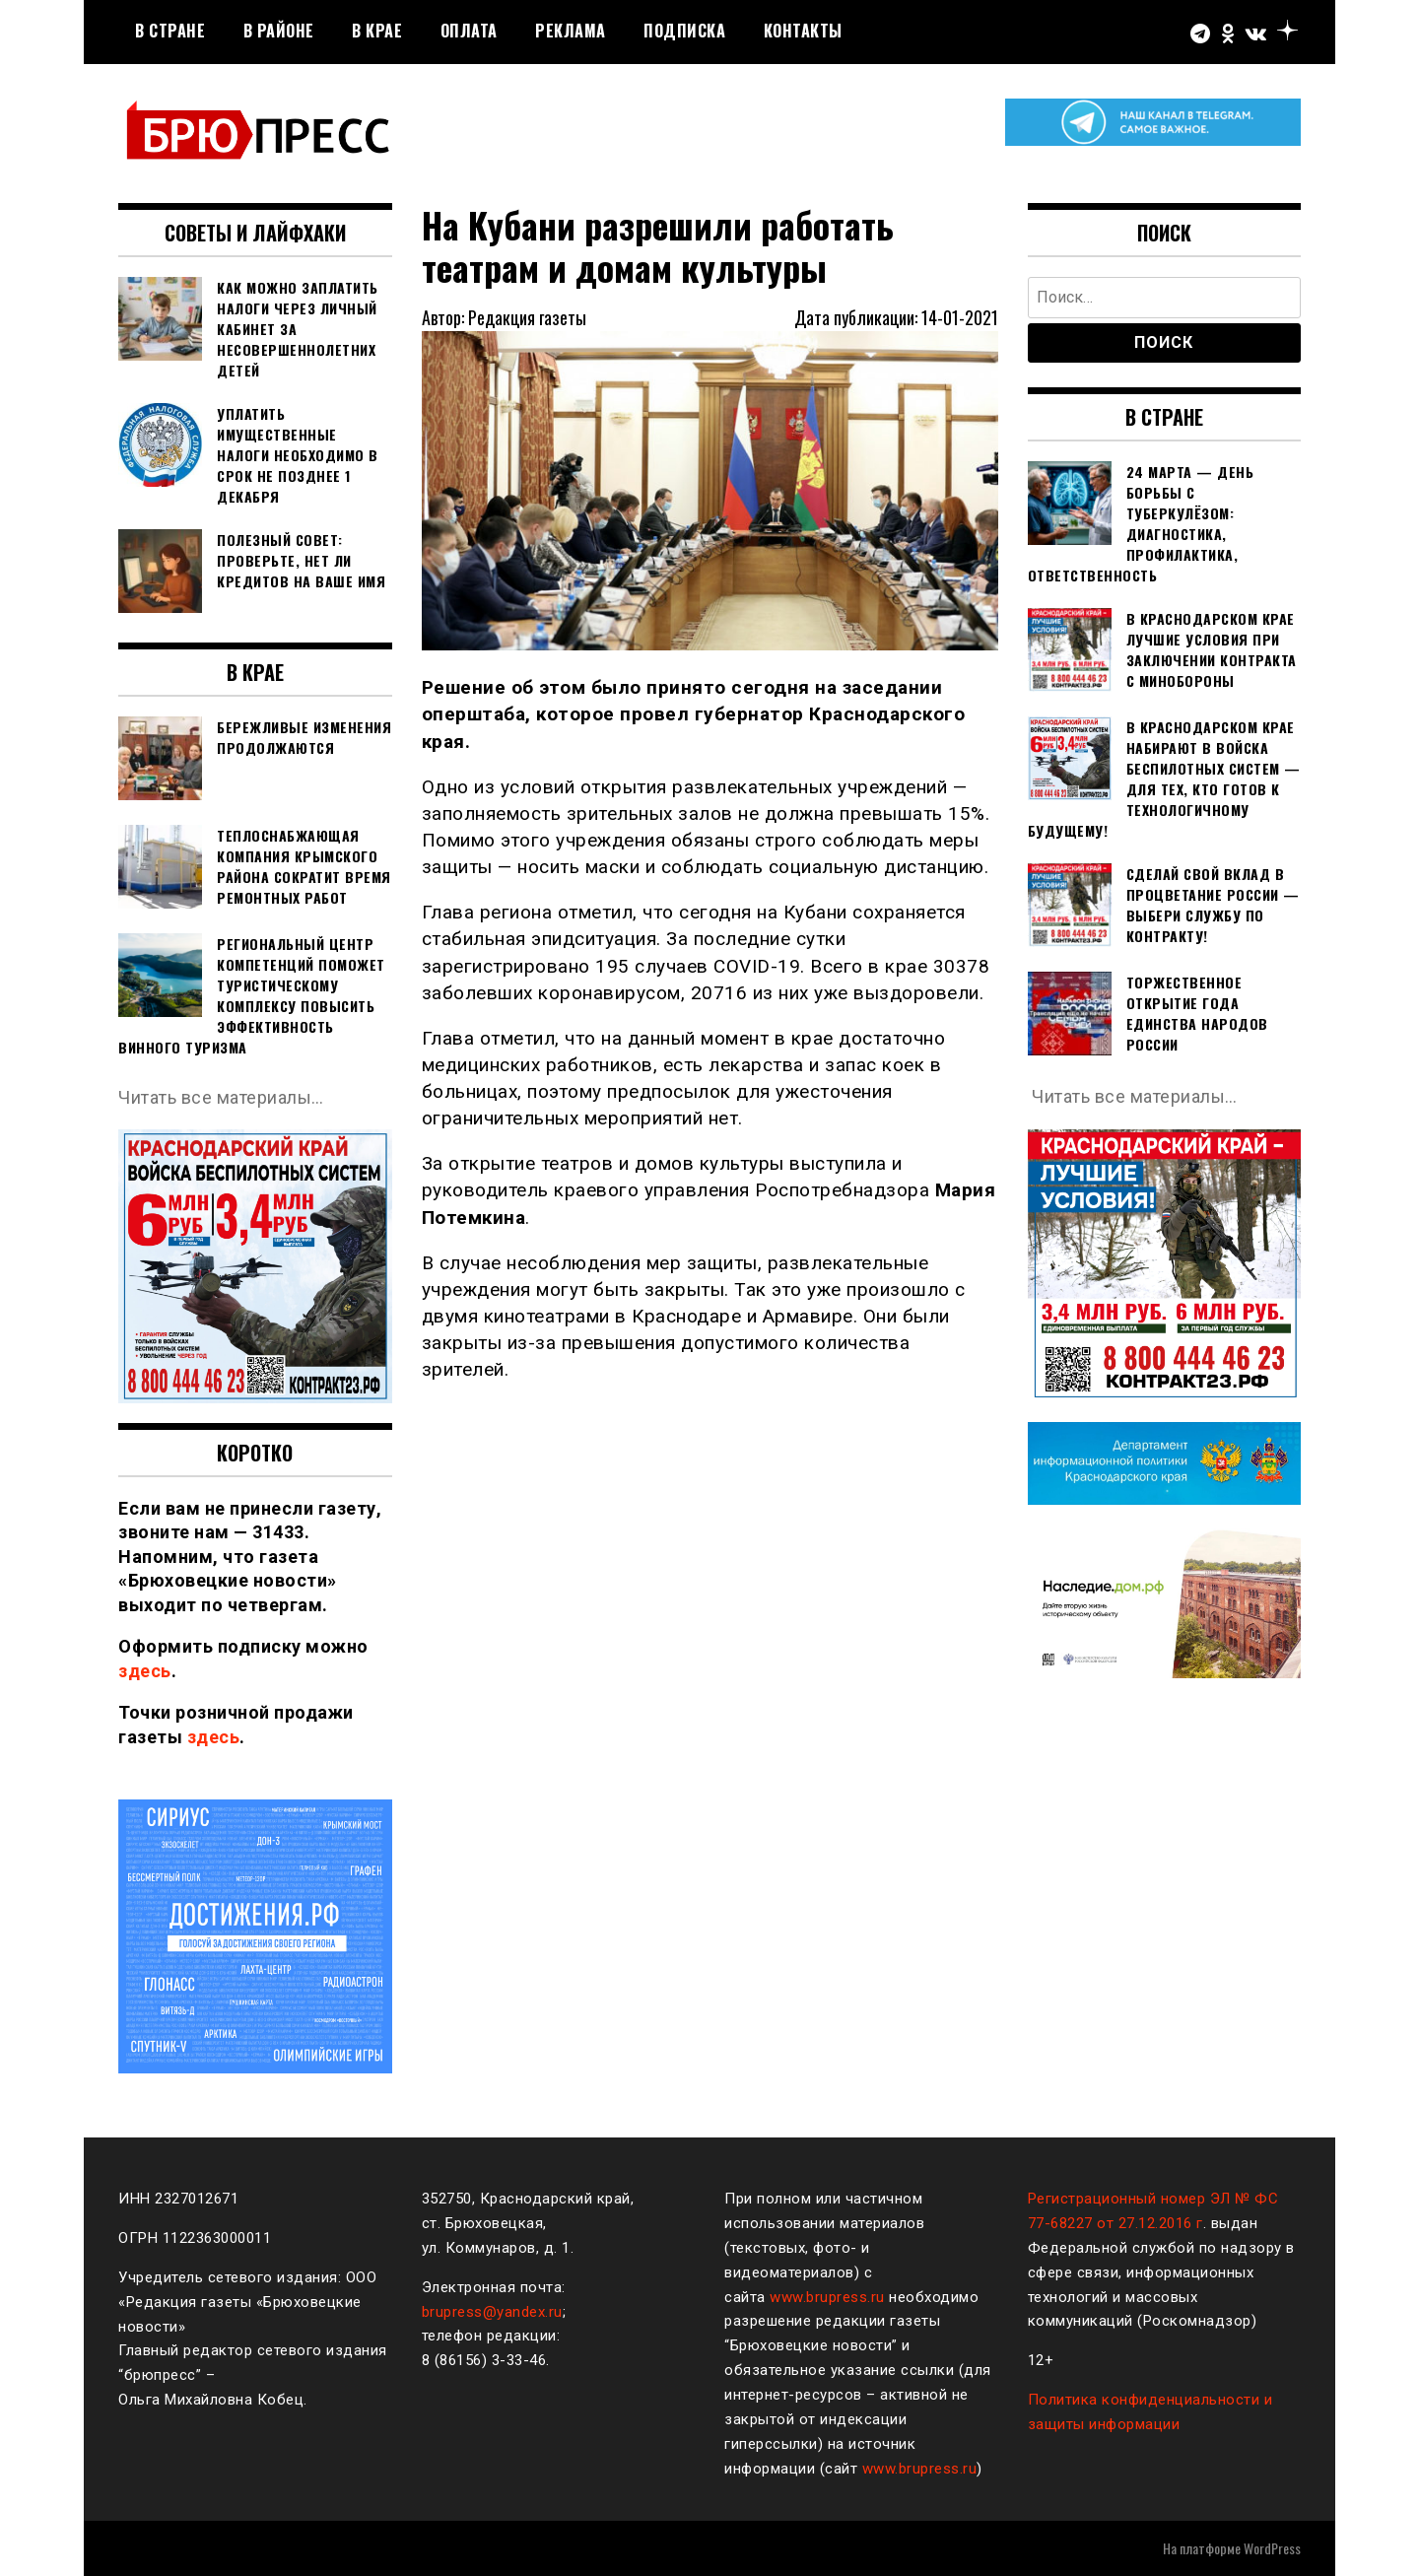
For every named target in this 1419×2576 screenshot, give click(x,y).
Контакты (803, 30)
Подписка (684, 30)
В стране (170, 30)
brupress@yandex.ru (492, 2312)
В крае (377, 30)
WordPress (1272, 2548)
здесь (144, 1671)
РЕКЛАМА (570, 30)
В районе (278, 30)
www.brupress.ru (827, 2297)
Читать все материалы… (221, 1097)
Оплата (469, 30)
